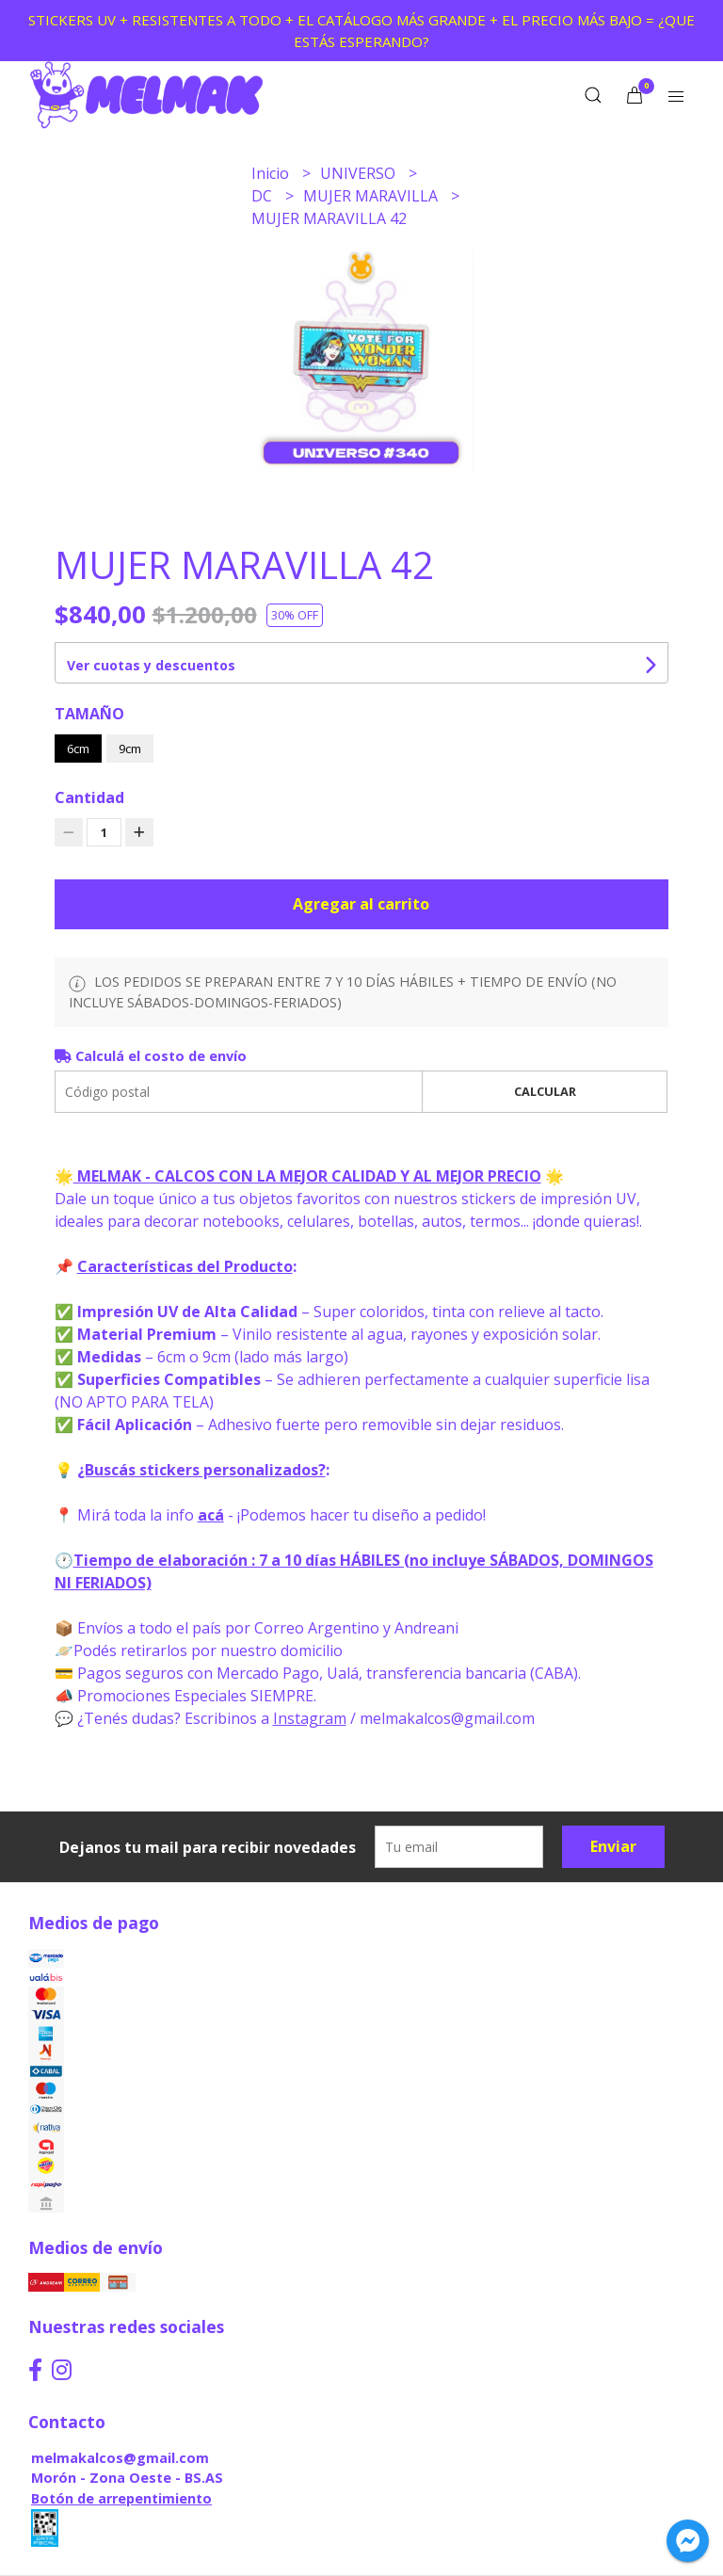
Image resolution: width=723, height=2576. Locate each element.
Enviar (613, 1846)
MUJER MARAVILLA (372, 195)
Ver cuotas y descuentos (151, 665)
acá (211, 1515)
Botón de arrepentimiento (121, 2498)
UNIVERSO (359, 173)
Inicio (272, 173)
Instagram (309, 1718)
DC (263, 195)
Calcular (545, 1091)
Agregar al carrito (361, 904)
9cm (130, 748)
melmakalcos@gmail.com (120, 2458)
